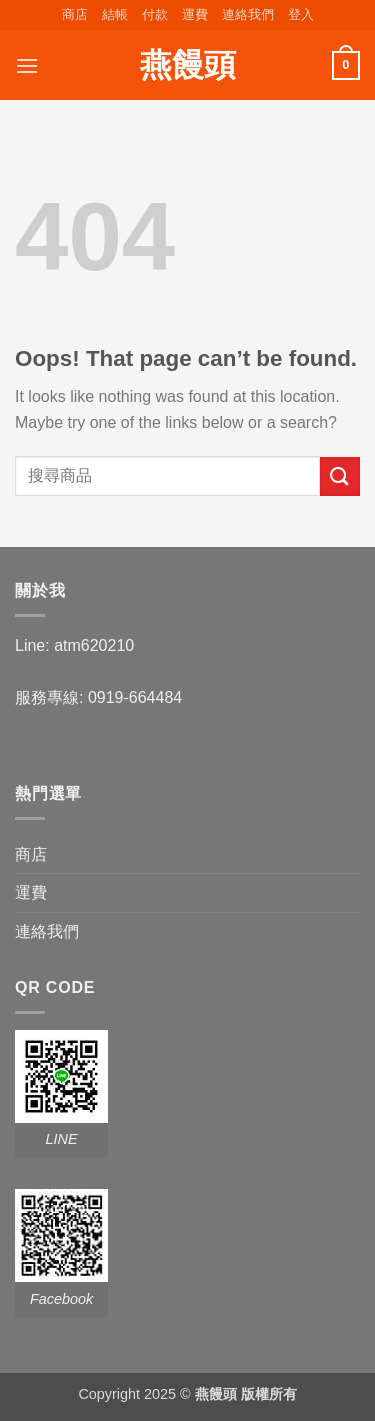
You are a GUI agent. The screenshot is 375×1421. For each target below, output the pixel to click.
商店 (75, 14)
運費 (195, 14)
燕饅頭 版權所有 (246, 1394)
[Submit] (340, 476)
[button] (301, 15)
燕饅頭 (188, 65)
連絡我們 (248, 14)
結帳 (115, 14)
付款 (155, 14)
